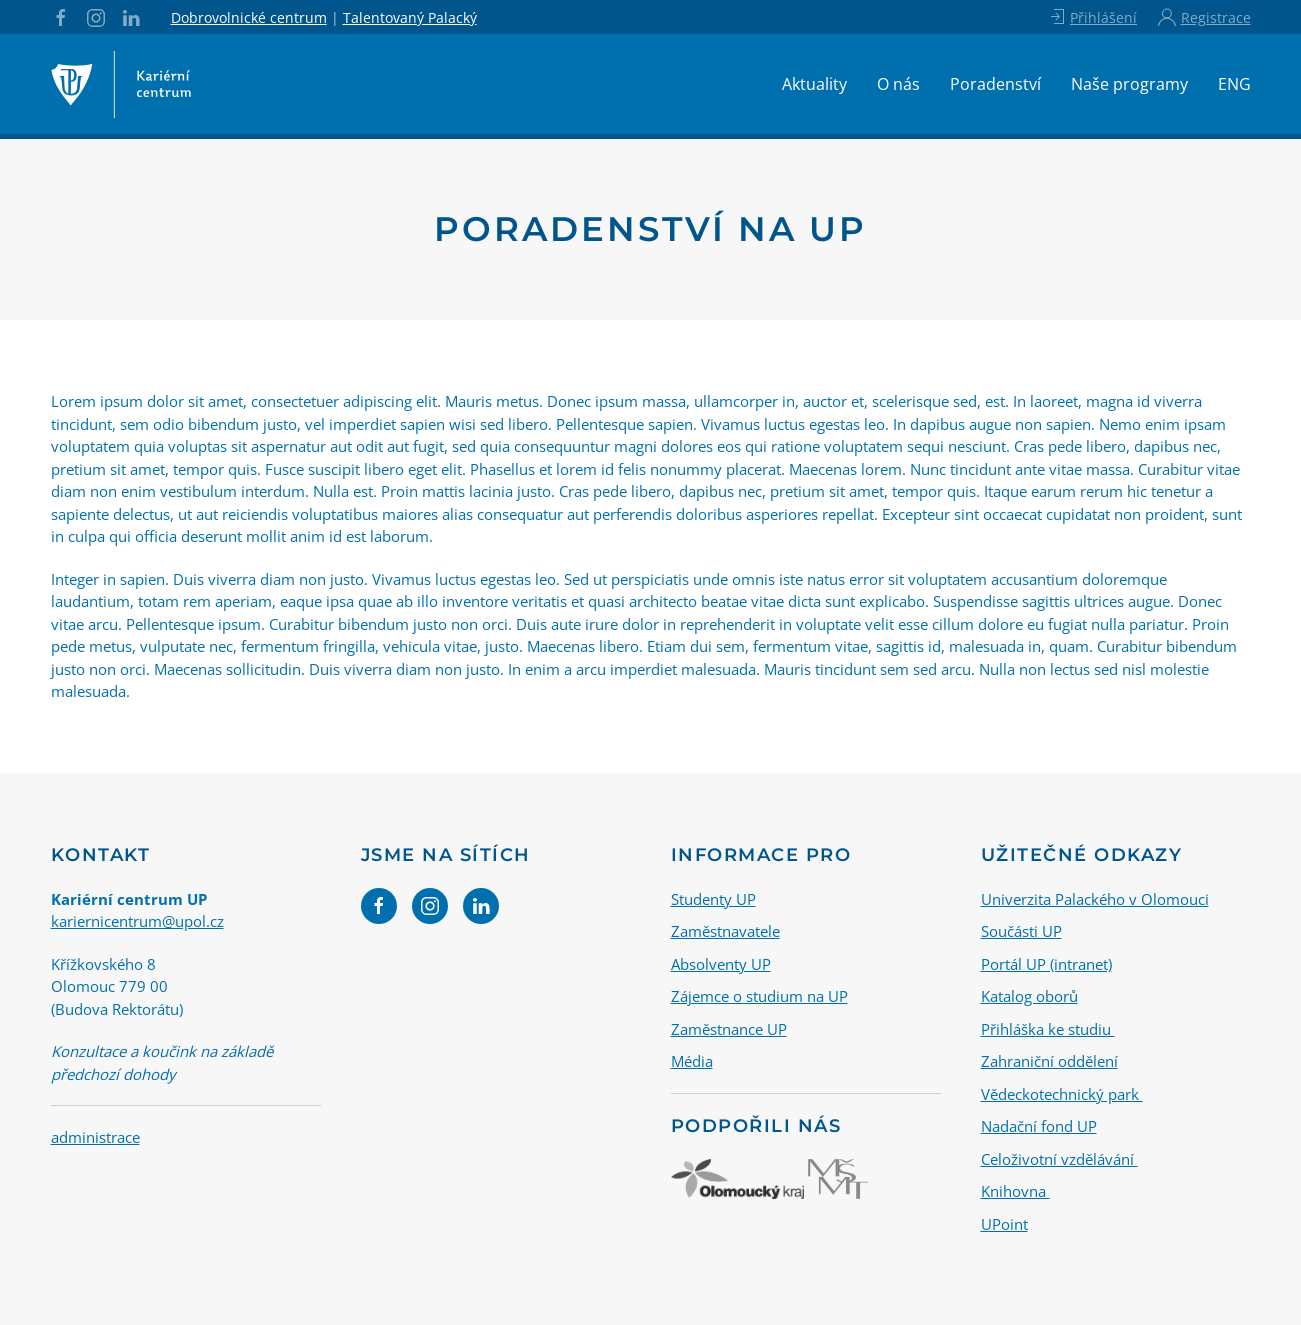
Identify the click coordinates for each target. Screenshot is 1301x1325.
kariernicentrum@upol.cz (137, 921)
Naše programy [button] (1129, 84)
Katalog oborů (1029, 996)
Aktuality (814, 84)
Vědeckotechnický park (1062, 1094)
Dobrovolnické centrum (249, 17)
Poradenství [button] (995, 84)
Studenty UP (713, 899)
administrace (95, 1137)
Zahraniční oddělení (1049, 1061)
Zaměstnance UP (729, 1029)
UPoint (1004, 1224)
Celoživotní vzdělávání (1059, 1159)
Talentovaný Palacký (410, 17)
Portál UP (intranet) (1046, 964)
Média (692, 1061)
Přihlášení (1092, 17)
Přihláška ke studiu (1048, 1029)
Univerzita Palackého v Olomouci (1095, 899)
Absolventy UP (721, 964)
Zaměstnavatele (725, 931)
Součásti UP (1021, 931)
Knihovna (1015, 1191)
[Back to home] (121, 84)
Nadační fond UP (1039, 1126)
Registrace (1204, 17)
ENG (1234, 84)
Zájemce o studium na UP (759, 996)
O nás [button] (898, 84)
